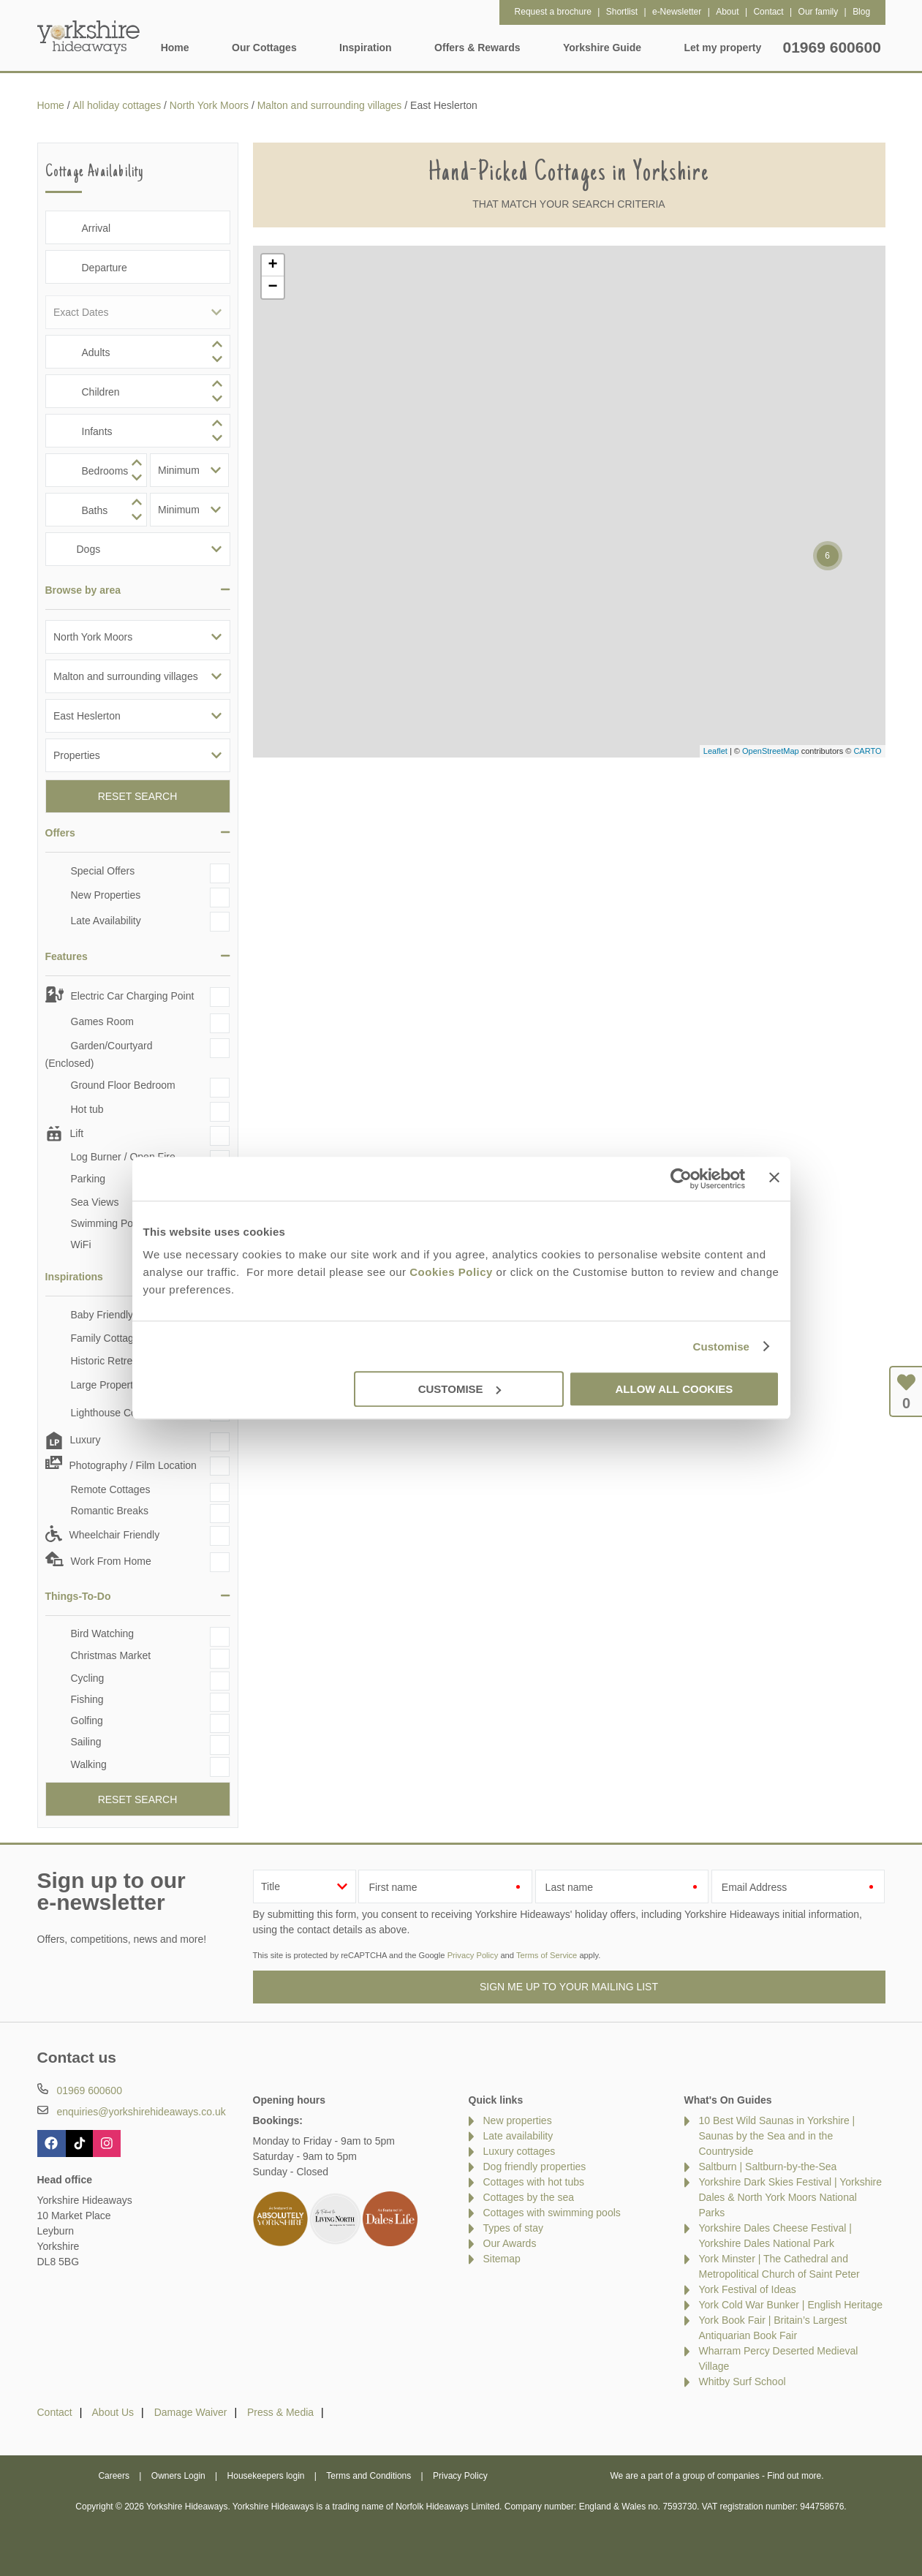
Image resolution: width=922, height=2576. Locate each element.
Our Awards (510, 2243)
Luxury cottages (519, 2151)
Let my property (722, 47)
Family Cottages (108, 1338)
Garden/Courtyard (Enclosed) (99, 1054)
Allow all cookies (674, 1389)
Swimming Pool (106, 1223)
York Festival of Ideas (747, 2289)
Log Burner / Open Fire (123, 1157)
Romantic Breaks (110, 1510)
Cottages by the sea (529, 2197)
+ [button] (272, 265)
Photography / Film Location (133, 1464)
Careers (113, 2476)
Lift (77, 1133)
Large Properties (109, 1385)
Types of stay (513, 2228)
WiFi (81, 1244)
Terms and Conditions (368, 2476)
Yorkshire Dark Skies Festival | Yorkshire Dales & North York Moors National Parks (791, 2197)
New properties (517, 2120)
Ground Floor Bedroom (123, 1085)
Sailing (86, 1742)
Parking (88, 1179)
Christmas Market (111, 1655)
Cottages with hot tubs (534, 2182)
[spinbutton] (137, 352)
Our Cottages (264, 47)
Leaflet (715, 751)
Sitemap (502, 2259)
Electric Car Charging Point (132, 996)
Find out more (794, 2476)
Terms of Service (546, 1955)
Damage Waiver (190, 2412)
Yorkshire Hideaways (88, 36)
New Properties (106, 895)
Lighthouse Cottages (118, 1413)
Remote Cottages (111, 1489)
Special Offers (103, 871)
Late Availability (106, 920)
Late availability (518, 2136)
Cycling (88, 1678)
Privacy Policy (473, 1955)
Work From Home (111, 1561)
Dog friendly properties (534, 2166)
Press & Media (280, 2412)
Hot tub (87, 1109)
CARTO (867, 751)
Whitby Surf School (742, 2381)
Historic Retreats (108, 1361)
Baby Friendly (102, 1315)
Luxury (85, 1440)
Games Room (102, 1021)
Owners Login (178, 2476)
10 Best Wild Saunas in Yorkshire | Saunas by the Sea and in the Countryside (777, 2136)
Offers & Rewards (477, 47)
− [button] (272, 287)
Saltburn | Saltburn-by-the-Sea (768, 2166)
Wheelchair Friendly (114, 1535)
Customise (720, 1346)
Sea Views (95, 1202)
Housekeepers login (266, 2476)
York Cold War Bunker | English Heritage (791, 2305)
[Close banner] (774, 1177)
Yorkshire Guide (602, 47)
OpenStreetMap (770, 751)
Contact (54, 2412)
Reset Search (138, 796)
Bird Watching (103, 1633)
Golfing (87, 1720)
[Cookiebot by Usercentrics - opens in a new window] (681, 1179)
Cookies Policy (451, 1272)
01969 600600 (832, 47)
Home (175, 47)
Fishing (87, 1699)
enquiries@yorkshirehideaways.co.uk (140, 2112)
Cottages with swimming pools (552, 2212)
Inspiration (365, 47)
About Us (113, 2412)
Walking (89, 1764)
